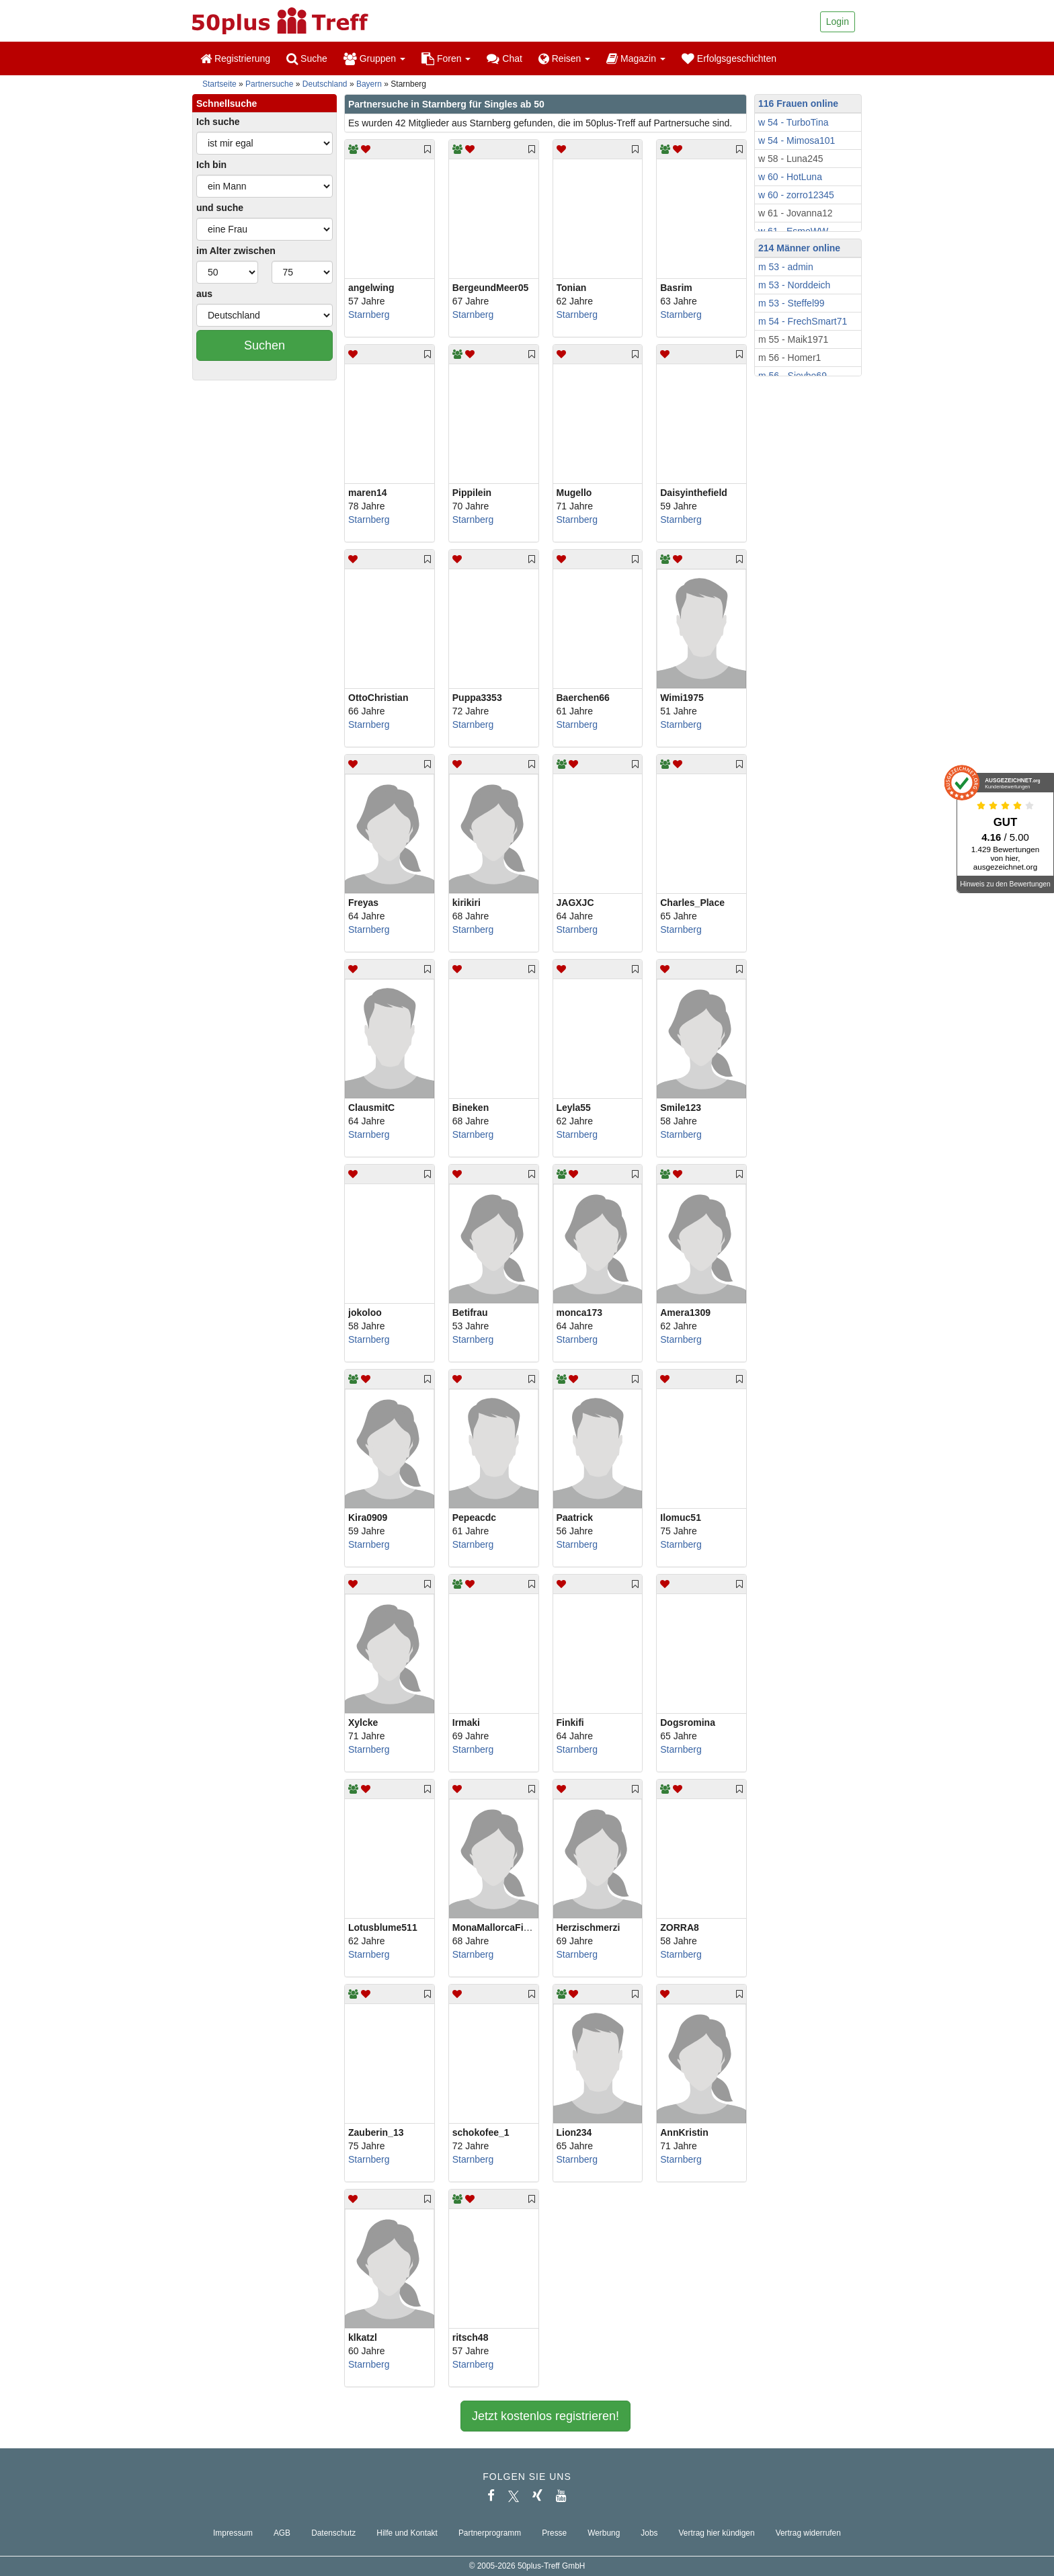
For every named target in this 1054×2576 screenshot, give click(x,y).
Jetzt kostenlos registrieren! (545, 2416)
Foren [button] (446, 58)
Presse (554, 2533)
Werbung (603, 2533)
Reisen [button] (564, 58)
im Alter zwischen (236, 250)
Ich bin (211, 164)
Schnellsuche (226, 103)
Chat (504, 58)
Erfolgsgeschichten (729, 58)
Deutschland (325, 84)
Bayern (369, 84)
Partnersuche (269, 84)
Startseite (219, 84)
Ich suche (218, 121)
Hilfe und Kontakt (407, 2533)
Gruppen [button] (374, 58)
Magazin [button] (635, 58)
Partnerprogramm (489, 2533)
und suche (219, 207)
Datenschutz (333, 2533)
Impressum (233, 2533)
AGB (282, 2533)
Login (837, 21)
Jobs (649, 2533)
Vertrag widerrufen (808, 2533)
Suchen (264, 345)
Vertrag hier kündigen (717, 2533)
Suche (306, 58)
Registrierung (235, 58)
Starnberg (368, 314)
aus (204, 293)
